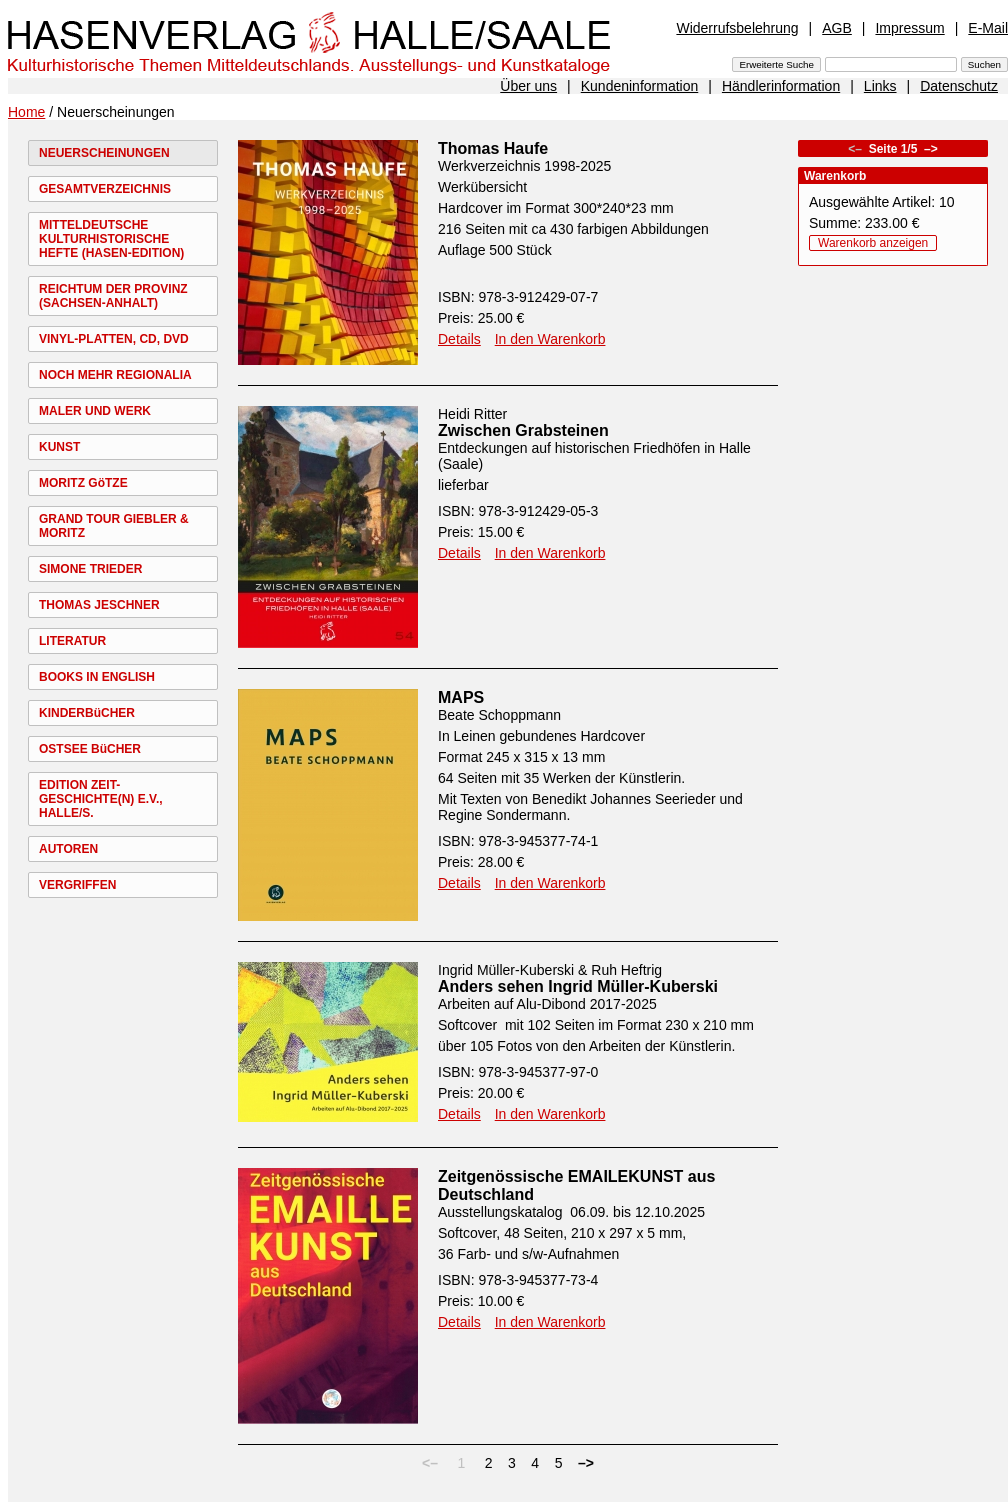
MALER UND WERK (95, 411)
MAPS (461, 697)
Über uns (528, 86)
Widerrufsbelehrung (737, 28)
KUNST (59, 447)
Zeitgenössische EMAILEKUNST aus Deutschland (576, 1185)
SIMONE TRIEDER (90, 569)
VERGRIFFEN (77, 885)
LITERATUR (72, 641)
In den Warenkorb (550, 339)
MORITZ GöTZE (83, 483)
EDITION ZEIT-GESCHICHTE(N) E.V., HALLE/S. (101, 799)
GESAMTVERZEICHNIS (105, 189)
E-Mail (988, 28)
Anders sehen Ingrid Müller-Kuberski (578, 986)
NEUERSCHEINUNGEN (104, 153)
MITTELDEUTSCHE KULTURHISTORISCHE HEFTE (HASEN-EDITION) (111, 239)
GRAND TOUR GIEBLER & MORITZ (114, 526)
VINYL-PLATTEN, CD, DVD (114, 339)
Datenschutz (959, 86)
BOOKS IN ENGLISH (97, 677)
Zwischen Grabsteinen (523, 430)
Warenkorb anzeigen (873, 243)
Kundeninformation (640, 86)
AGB (837, 28)
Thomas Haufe (493, 148)
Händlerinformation (781, 86)
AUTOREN (68, 849)
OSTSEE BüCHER (90, 749)
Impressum (909, 28)
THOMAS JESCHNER (99, 605)
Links (880, 86)
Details (459, 339)
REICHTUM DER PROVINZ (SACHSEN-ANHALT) (113, 296)
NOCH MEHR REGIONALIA (115, 375)
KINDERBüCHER (87, 713)
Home (26, 112)
